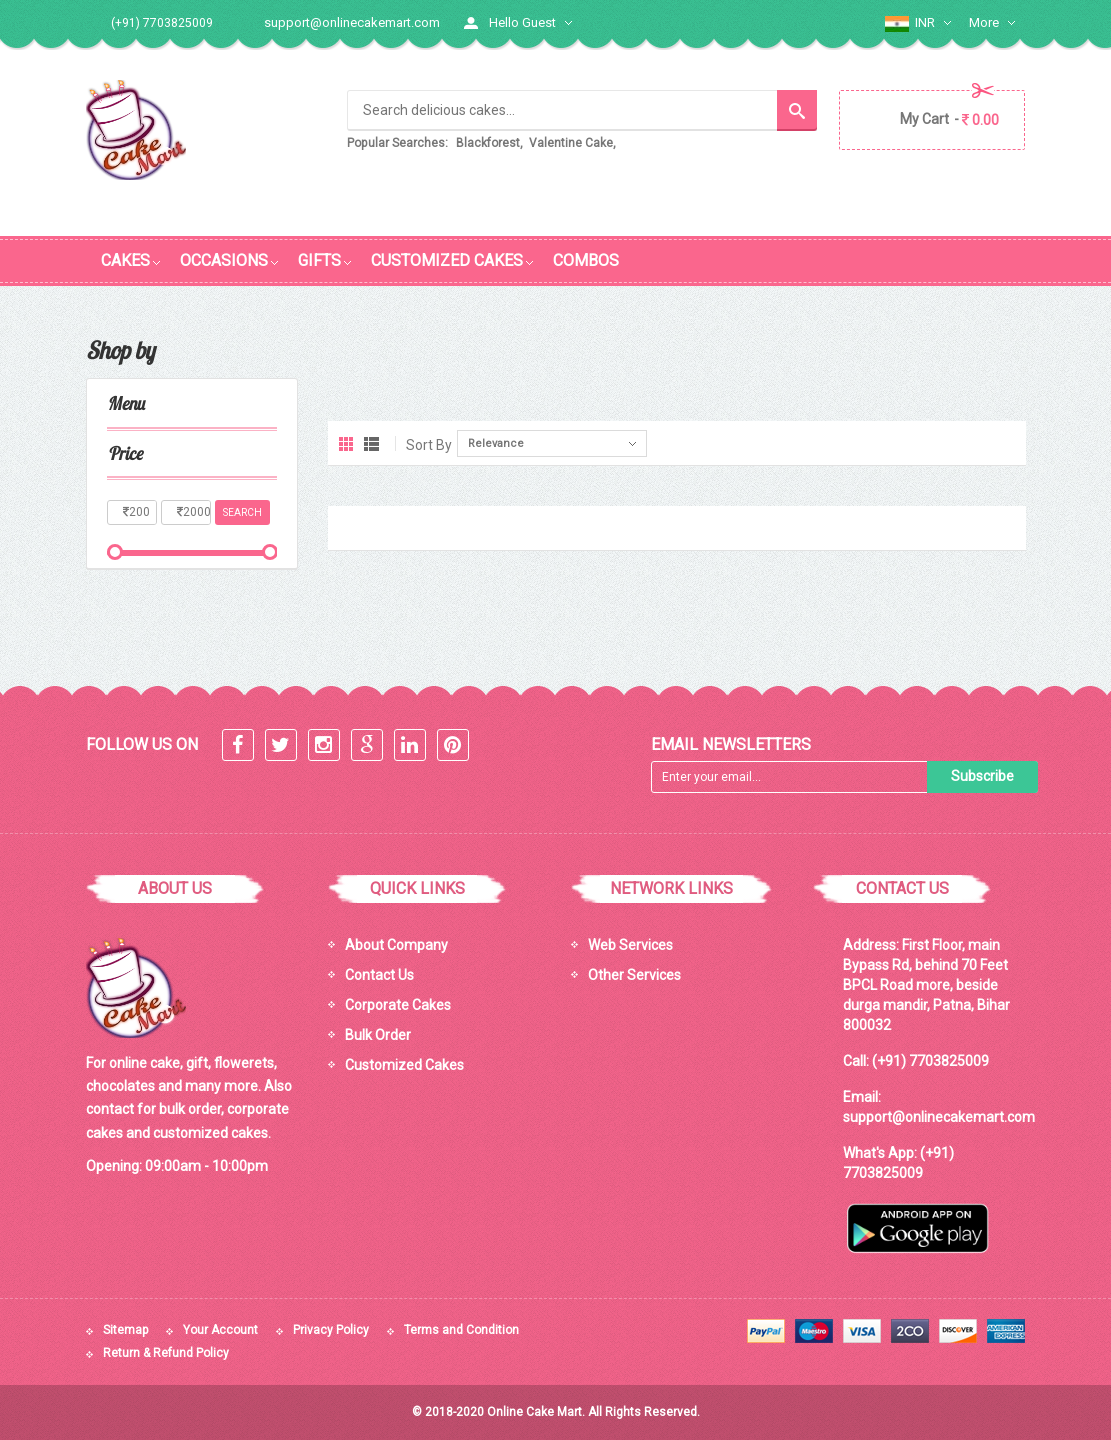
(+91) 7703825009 (930, 1060)
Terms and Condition (461, 1329)
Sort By (429, 444)
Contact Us (379, 974)
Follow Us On (142, 743)
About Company (396, 944)
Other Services (634, 974)
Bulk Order (378, 1034)
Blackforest (488, 143)
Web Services (630, 944)
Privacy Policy (331, 1329)
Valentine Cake (571, 143)
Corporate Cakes (398, 1004)
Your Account (220, 1329)
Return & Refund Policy (166, 1353)
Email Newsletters (731, 743)
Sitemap (125, 1329)
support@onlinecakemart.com (352, 22)
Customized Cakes (404, 1064)
